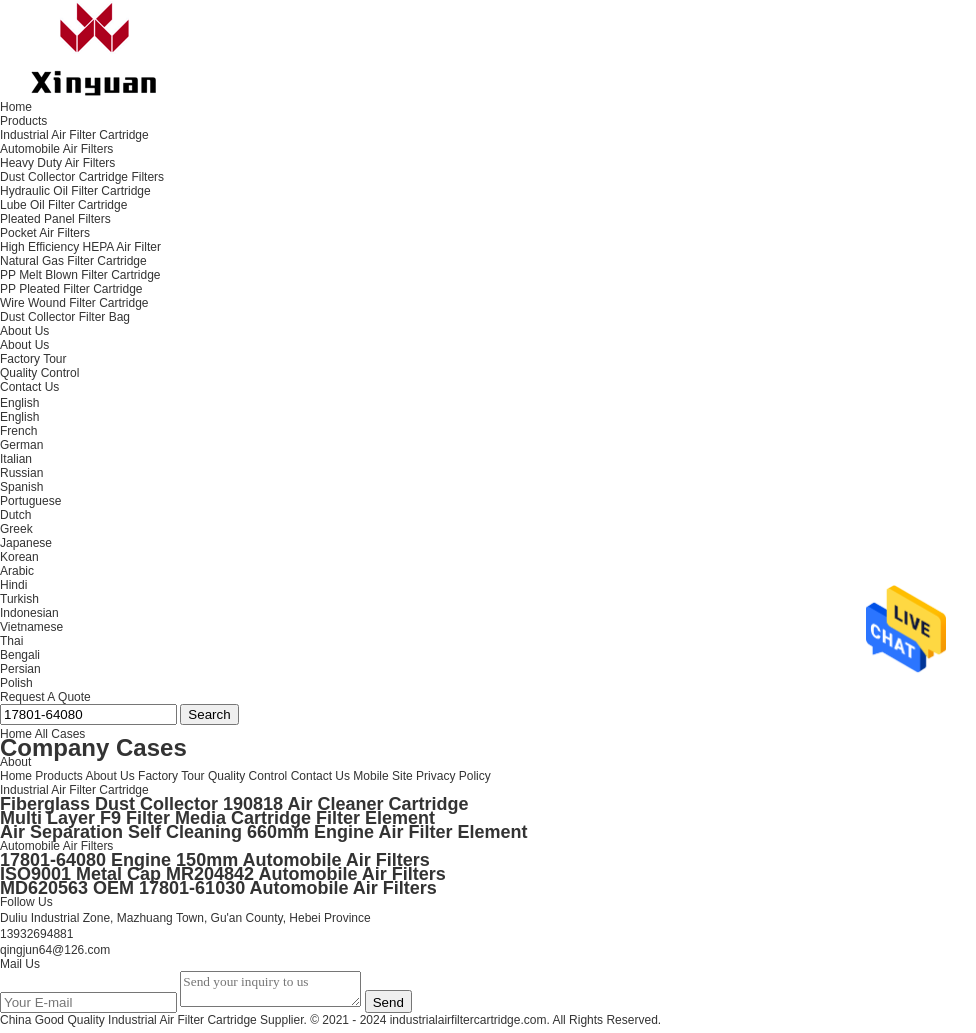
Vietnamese (31, 627)
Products (58, 776)
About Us (24, 345)
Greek (16, 529)
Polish (16, 683)
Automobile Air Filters (56, 846)
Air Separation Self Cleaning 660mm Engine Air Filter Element (263, 832)
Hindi (13, 585)
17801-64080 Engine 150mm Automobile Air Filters (215, 860)
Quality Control (39, 373)
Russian (21, 473)
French (18, 431)
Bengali (20, 655)
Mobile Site (382, 776)
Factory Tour (33, 359)
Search (209, 714)
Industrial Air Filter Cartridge (74, 790)
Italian (16, 459)
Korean (19, 557)
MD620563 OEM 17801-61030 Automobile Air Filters (218, 888)
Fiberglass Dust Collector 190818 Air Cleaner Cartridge (234, 804)
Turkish (19, 599)
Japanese (26, 543)
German (21, 445)
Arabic (17, 571)
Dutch (15, 515)
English (19, 417)
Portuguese (30, 501)
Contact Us (320, 776)
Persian (20, 669)
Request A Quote (45, 697)
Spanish (21, 487)
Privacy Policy (453, 776)
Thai (11, 641)
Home (16, 776)
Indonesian (29, 613)
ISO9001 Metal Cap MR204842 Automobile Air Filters (223, 874)
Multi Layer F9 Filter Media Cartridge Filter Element (217, 818)
